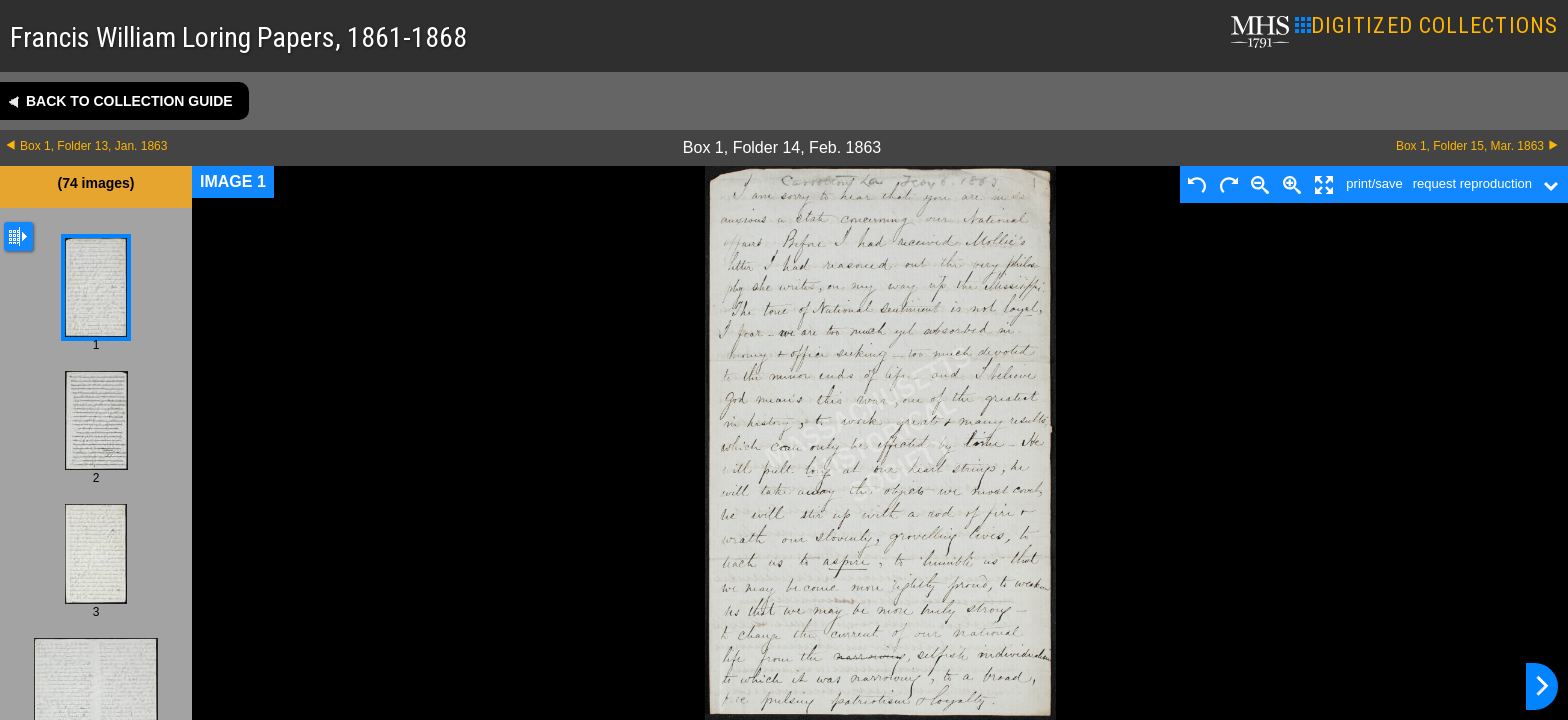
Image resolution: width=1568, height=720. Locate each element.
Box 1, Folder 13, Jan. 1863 (93, 146)
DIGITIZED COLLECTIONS (1426, 25)
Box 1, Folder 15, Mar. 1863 (1470, 146)
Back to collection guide (129, 101)
